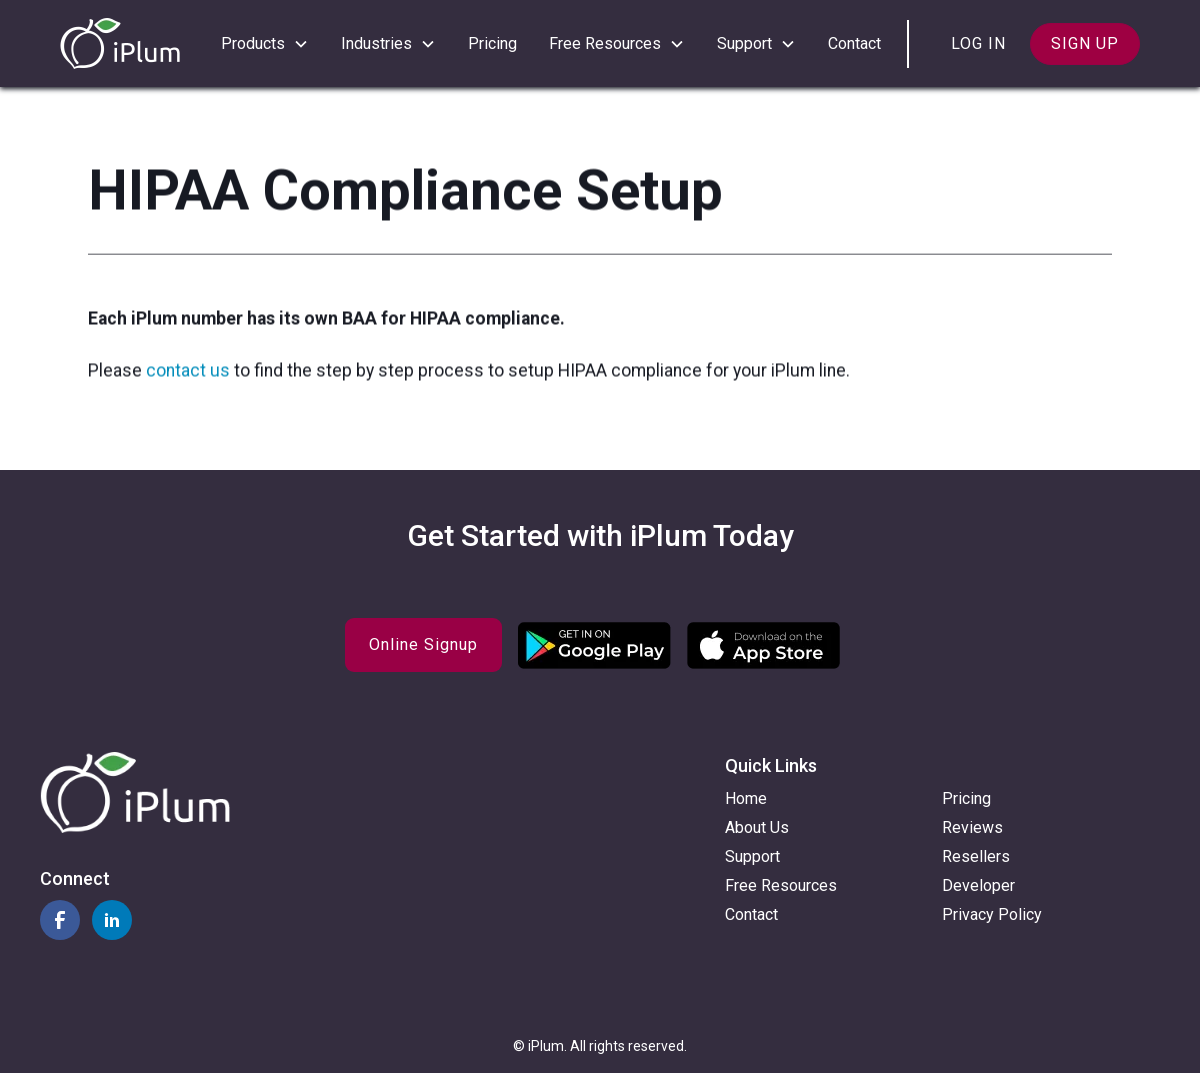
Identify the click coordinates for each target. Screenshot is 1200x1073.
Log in (978, 43)
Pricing (492, 43)
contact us (190, 373)
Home (746, 798)
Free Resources (781, 885)
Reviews (972, 827)
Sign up (1085, 43)
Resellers (976, 856)
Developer (978, 885)
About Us (757, 827)
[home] (120, 43)
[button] (265, 44)
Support (752, 856)
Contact (854, 43)
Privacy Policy (992, 914)
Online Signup (423, 644)
